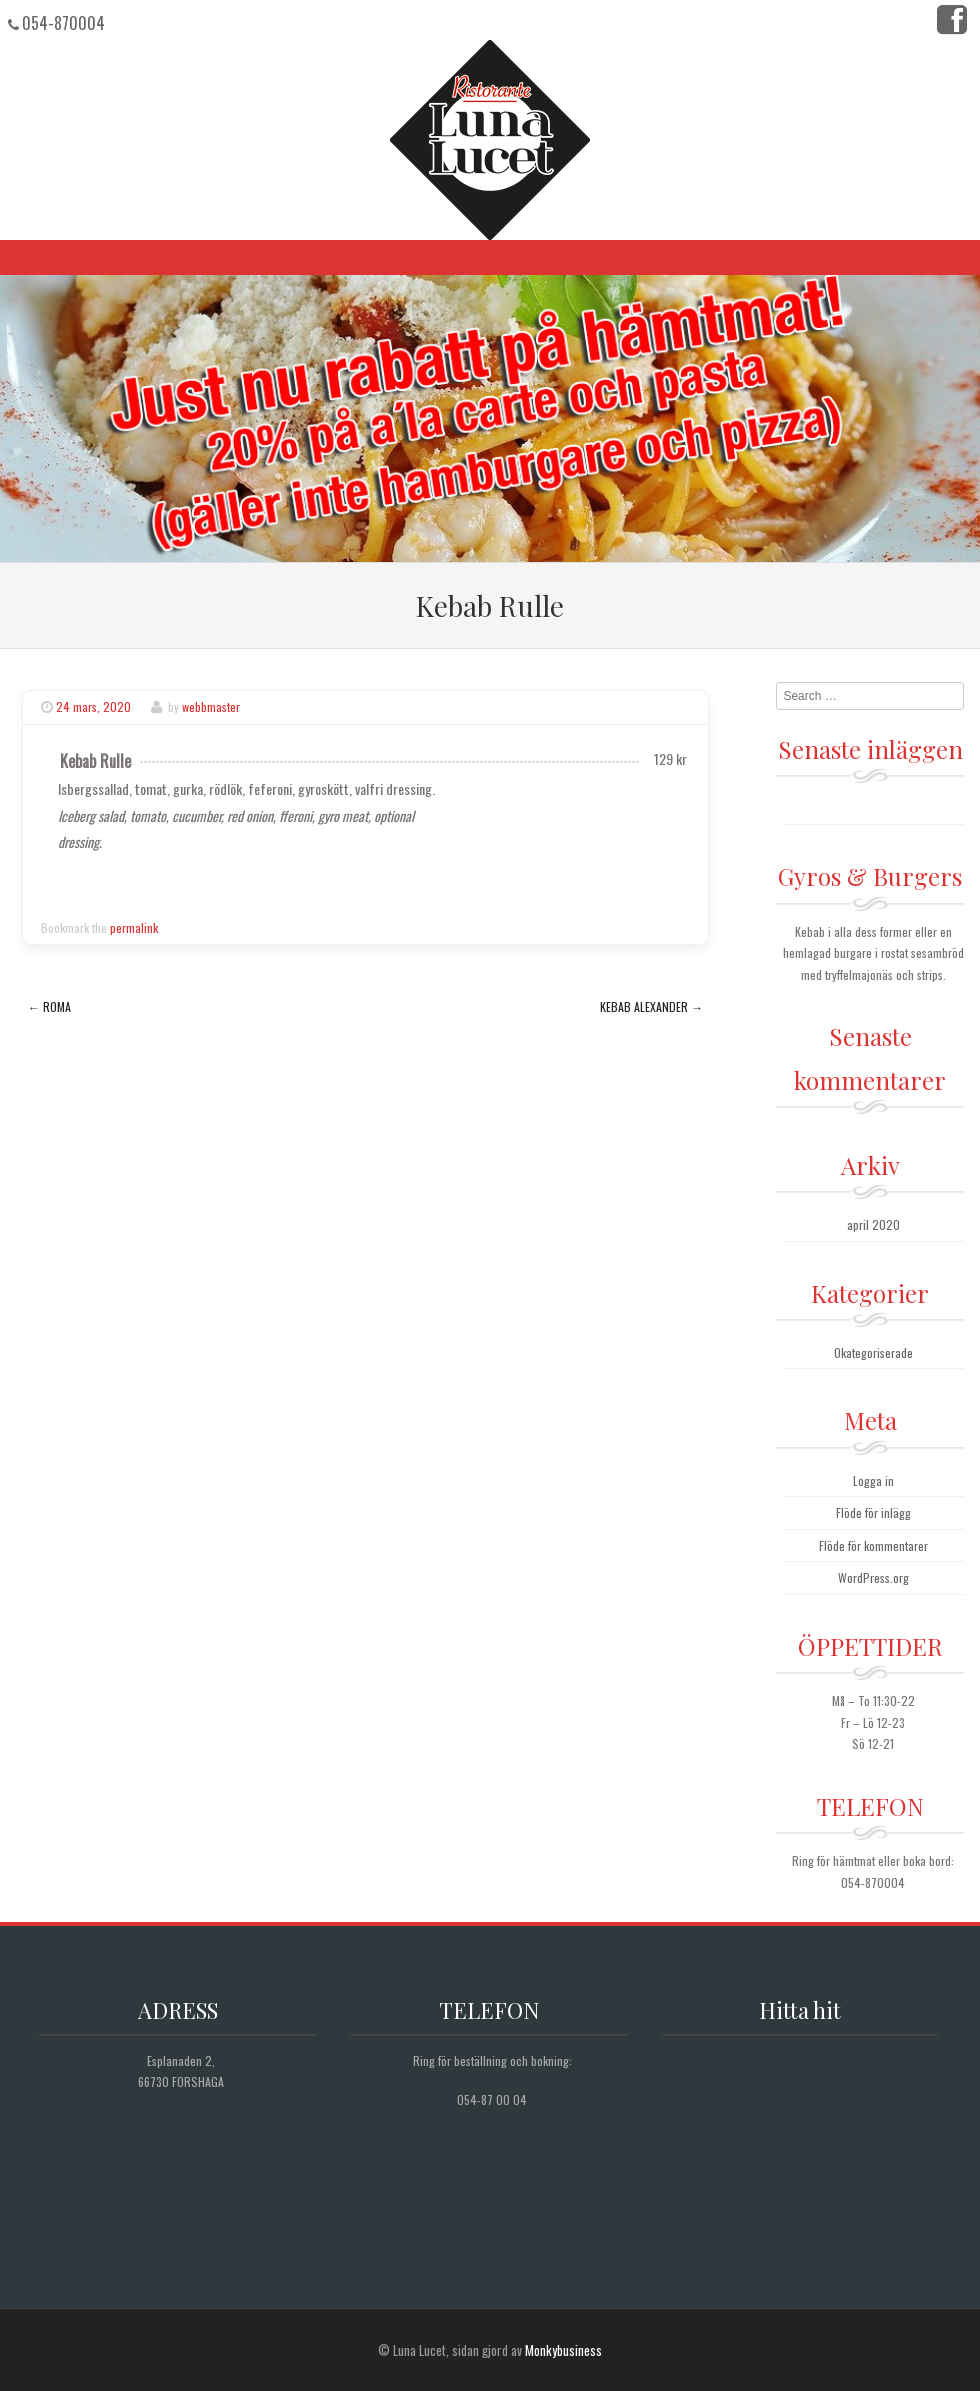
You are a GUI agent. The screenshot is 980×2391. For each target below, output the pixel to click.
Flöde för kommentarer (873, 1545)
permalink (134, 927)
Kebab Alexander (651, 1006)
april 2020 (873, 1224)
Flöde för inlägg (873, 1512)
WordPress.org (873, 1577)
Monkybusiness (563, 2350)
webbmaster (211, 706)
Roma (49, 1006)
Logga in (873, 1480)
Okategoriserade (873, 1352)
